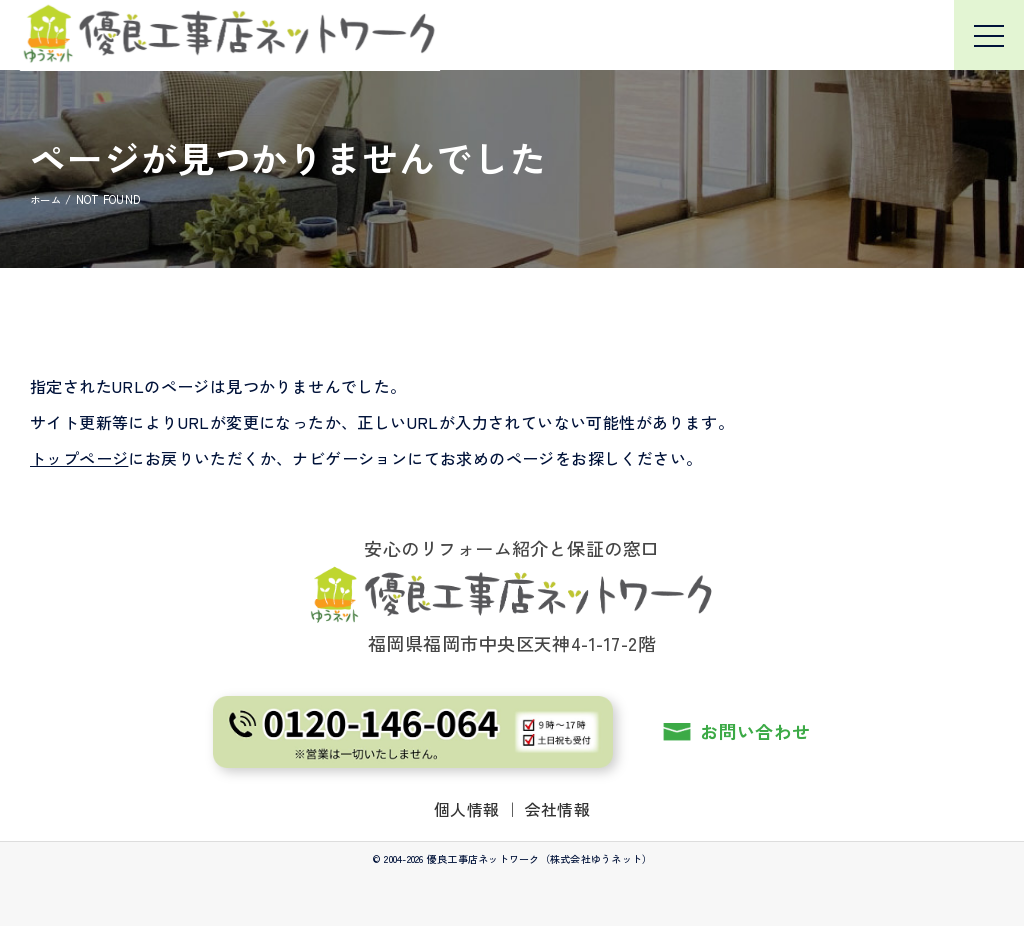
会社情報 (558, 809)
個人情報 (467, 809)
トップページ (79, 458)
